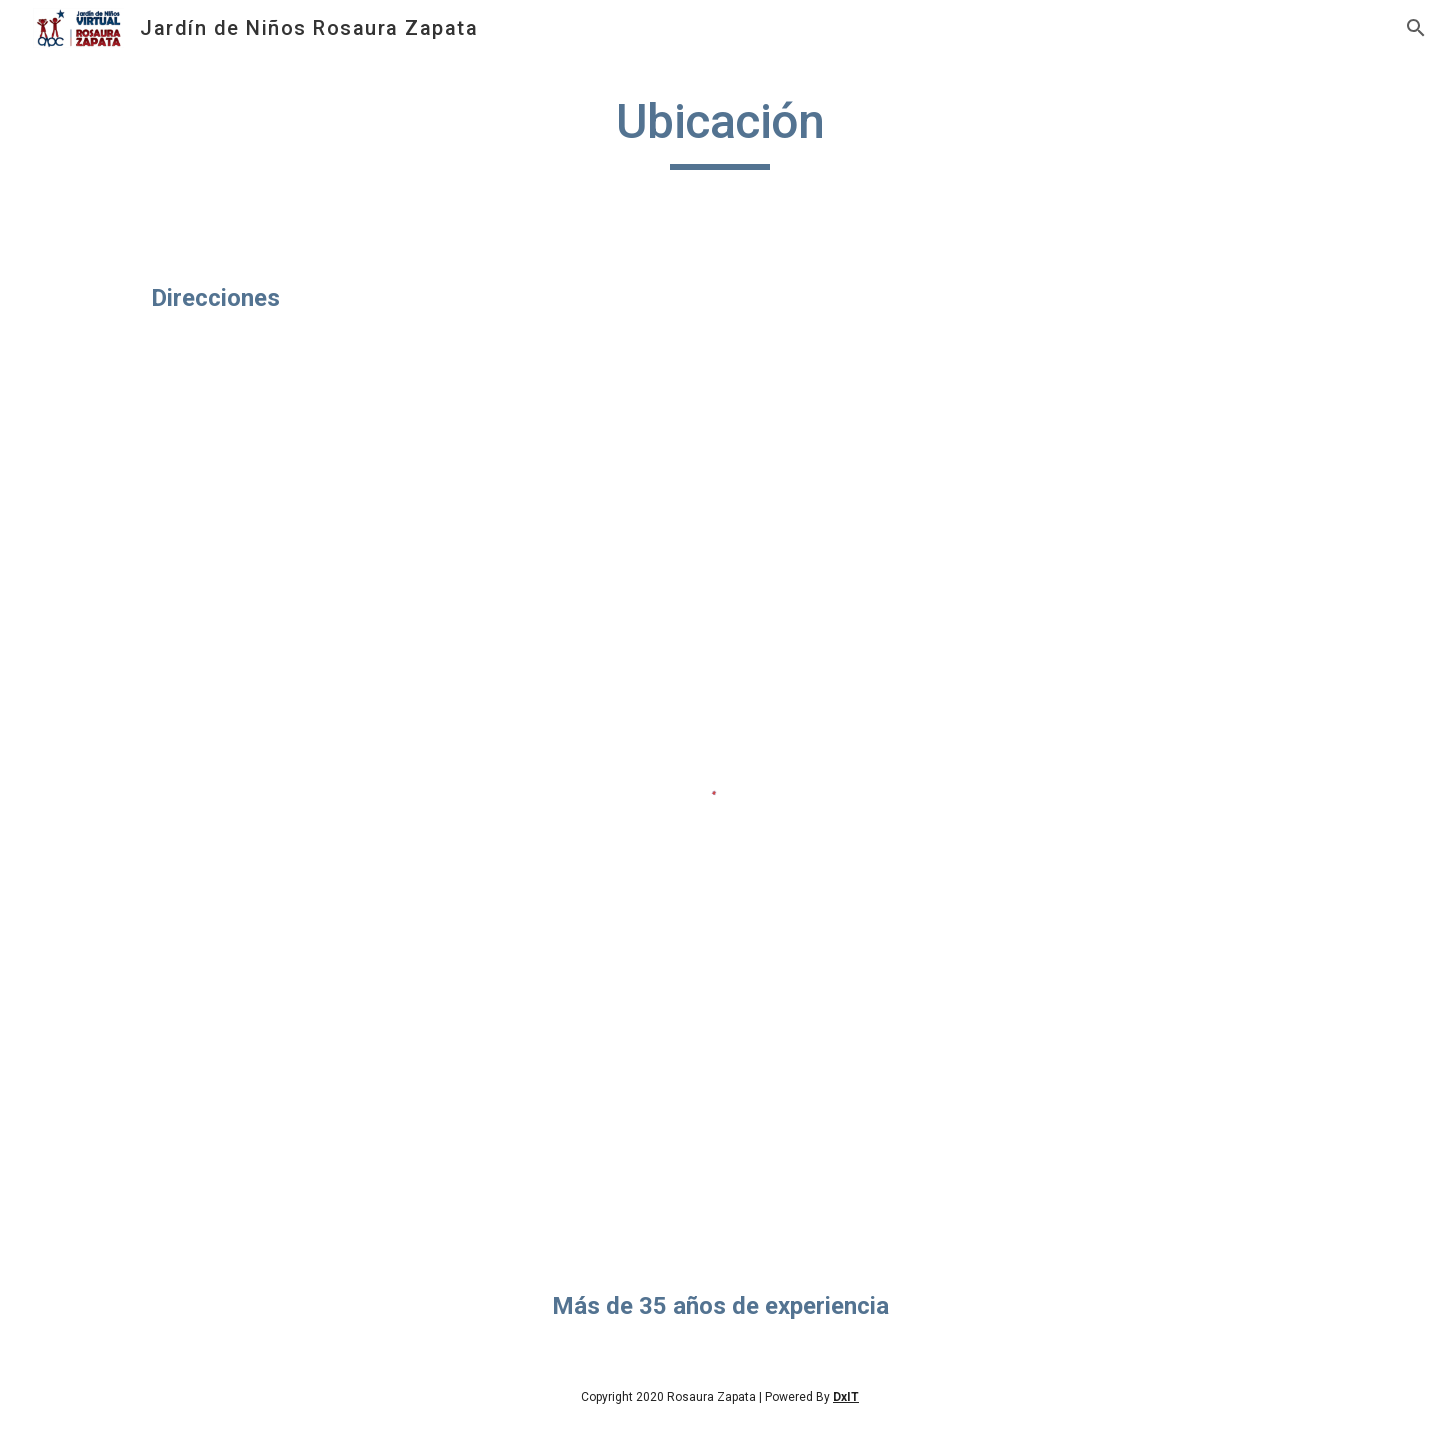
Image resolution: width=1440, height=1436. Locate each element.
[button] (1416, 28)
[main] (720, 131)
